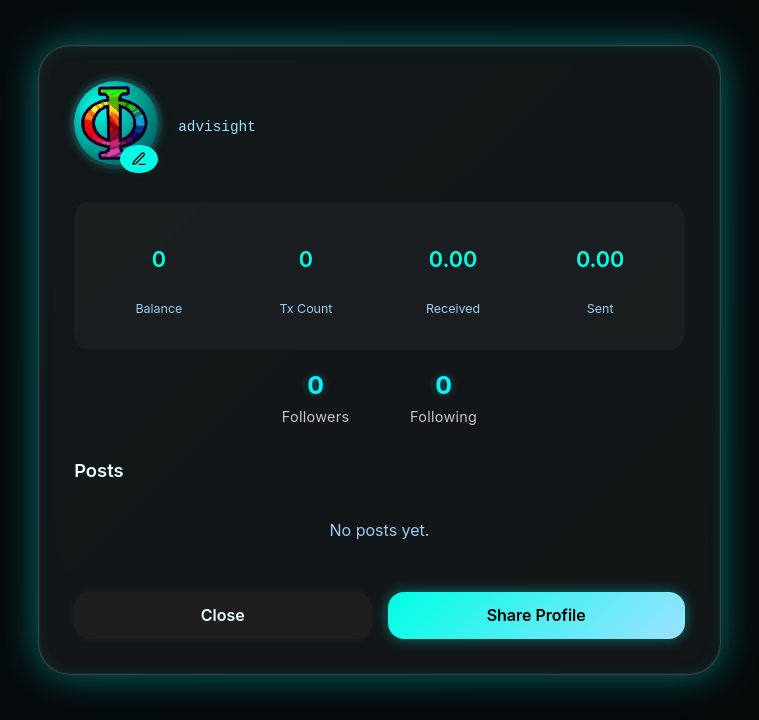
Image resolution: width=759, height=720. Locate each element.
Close (223, 615)
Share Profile (536, 615)
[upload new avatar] (139, 159)
